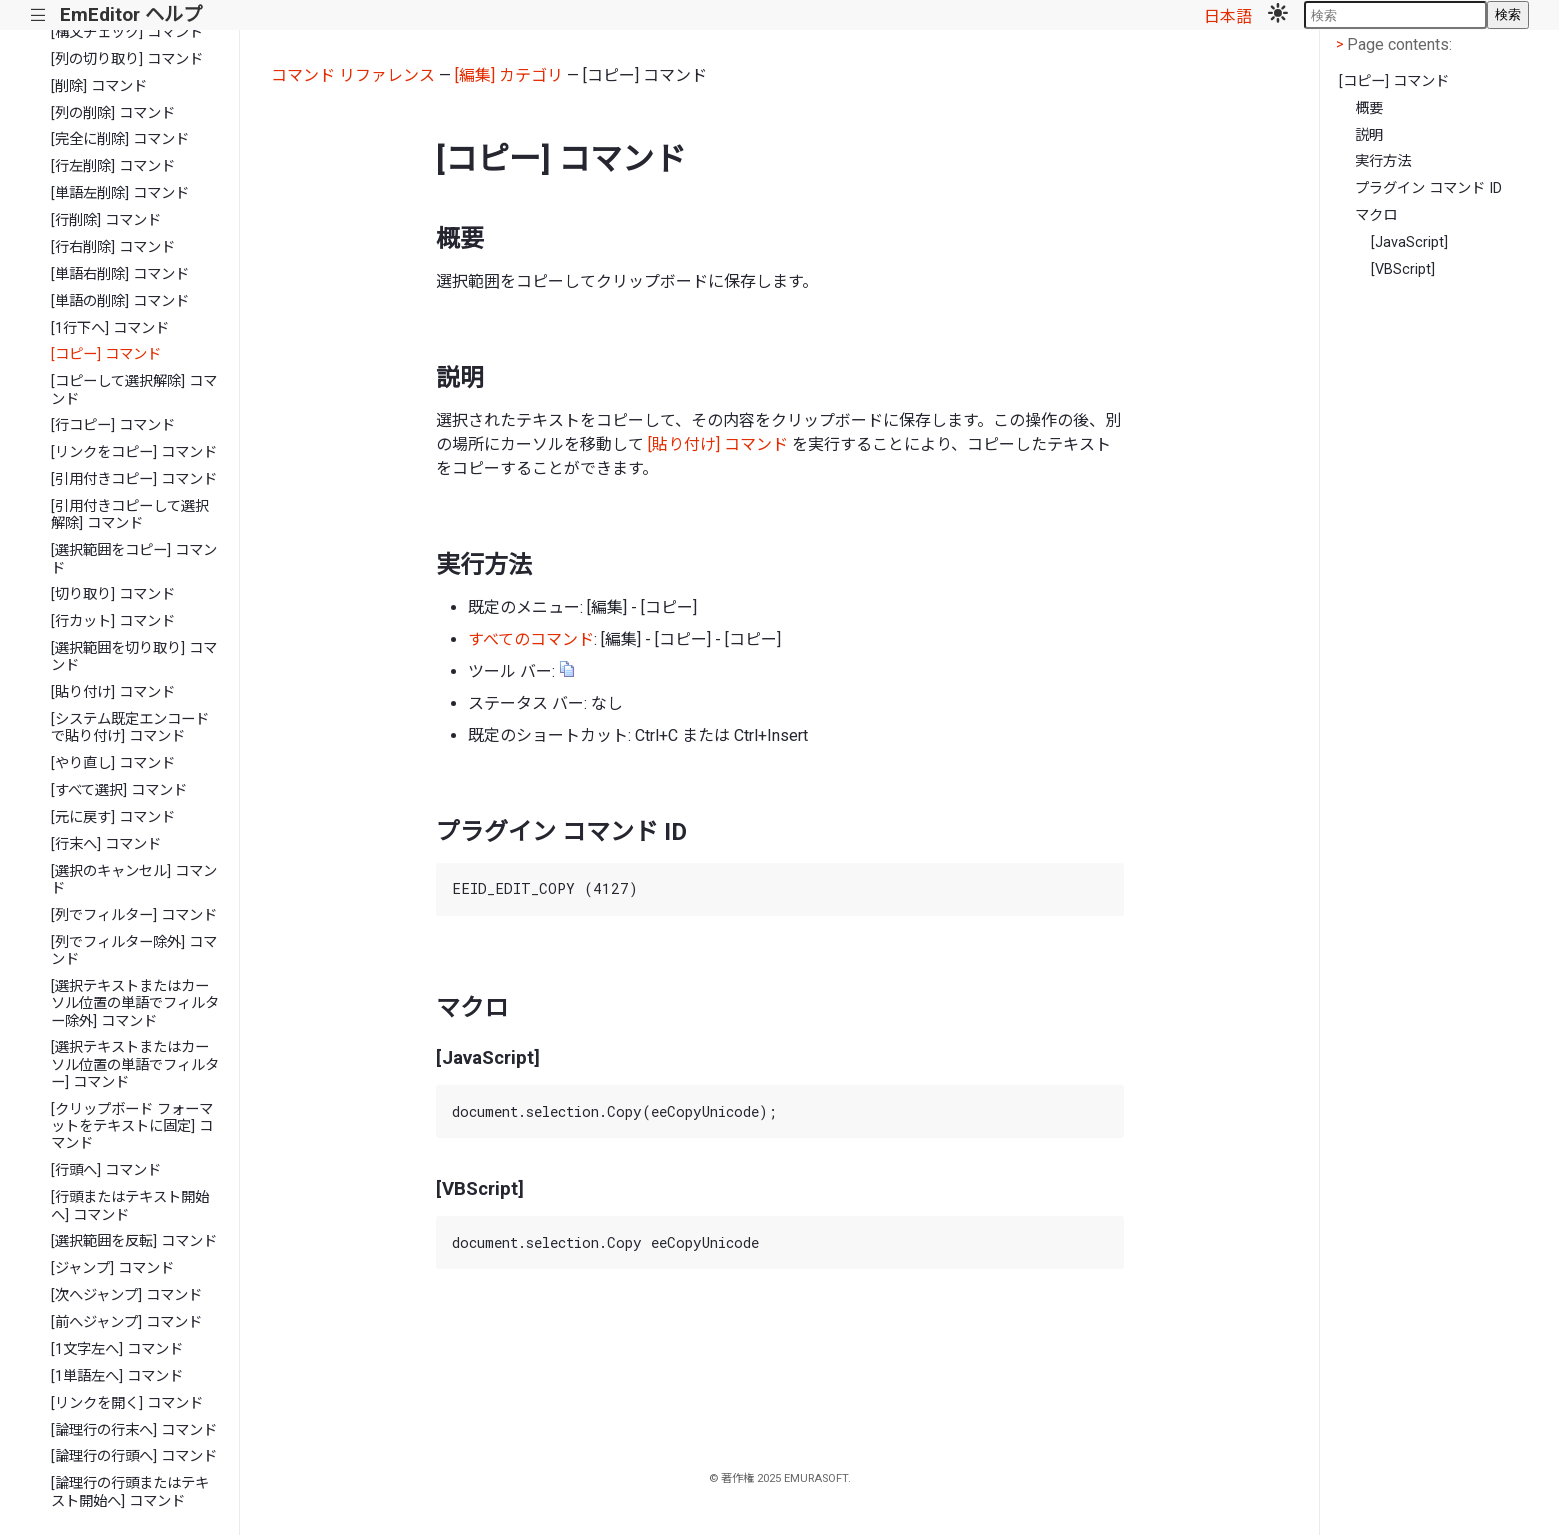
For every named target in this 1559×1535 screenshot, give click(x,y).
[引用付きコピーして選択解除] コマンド (130, 515)
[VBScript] (1403, 269)
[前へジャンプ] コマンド (126, 1322)
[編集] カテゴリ (509, 75)
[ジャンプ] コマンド (112, 1268)
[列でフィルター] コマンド (134, 915)
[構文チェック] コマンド (127, 32)
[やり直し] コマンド (113, 763)
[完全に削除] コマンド (120, 139)
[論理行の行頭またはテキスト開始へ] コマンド (130, 1492)
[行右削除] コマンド (113, 247)
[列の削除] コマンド (113, 113)
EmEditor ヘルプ (131, 14)
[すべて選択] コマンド (119, 790)
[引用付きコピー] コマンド (134, 479)
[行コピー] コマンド (113, 425)
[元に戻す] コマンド (113, 817)
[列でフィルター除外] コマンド (134, 951)
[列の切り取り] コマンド (127, 59)
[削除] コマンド (99, 86)
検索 (1508, 14)
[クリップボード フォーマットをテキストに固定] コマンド (132, 1127)
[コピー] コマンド (106, 354)
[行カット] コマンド (113, 621)
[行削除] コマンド (106, 220)
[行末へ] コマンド (106, 844)
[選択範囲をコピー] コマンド (134, 559)
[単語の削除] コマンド (120, 301)
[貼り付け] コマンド (113, 692)
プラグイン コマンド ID (1428, 188)
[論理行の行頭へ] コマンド (134, 1456)
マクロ (1376, 215)
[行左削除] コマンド (113, 166)
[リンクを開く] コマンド (127, 1403)
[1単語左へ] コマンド (117, 1376)
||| (38, 15)
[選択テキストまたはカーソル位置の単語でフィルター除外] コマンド (135, 1004)
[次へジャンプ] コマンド (126, 1295)
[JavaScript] (1409, 242)
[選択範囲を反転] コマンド (134, 1241)
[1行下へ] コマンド (110, 328)
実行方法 (1383, 161)
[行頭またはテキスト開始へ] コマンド (130, 1206)
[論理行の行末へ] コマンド (134, 1430)
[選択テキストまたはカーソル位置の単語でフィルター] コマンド (135, 1065)
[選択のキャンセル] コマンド (134, 880)
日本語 (1228, 16)
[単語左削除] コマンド (120, 193)
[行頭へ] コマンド (106, 1170)
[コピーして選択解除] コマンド (134, 390)
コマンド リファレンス (353, 75)
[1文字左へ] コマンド (117, 1349)
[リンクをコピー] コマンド (134, 452)
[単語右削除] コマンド (120, 274)
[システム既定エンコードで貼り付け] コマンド (130, 728)
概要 (1369, 108)
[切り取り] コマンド (113, 594)
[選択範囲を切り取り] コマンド (134, 657)
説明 (1369, 135)
